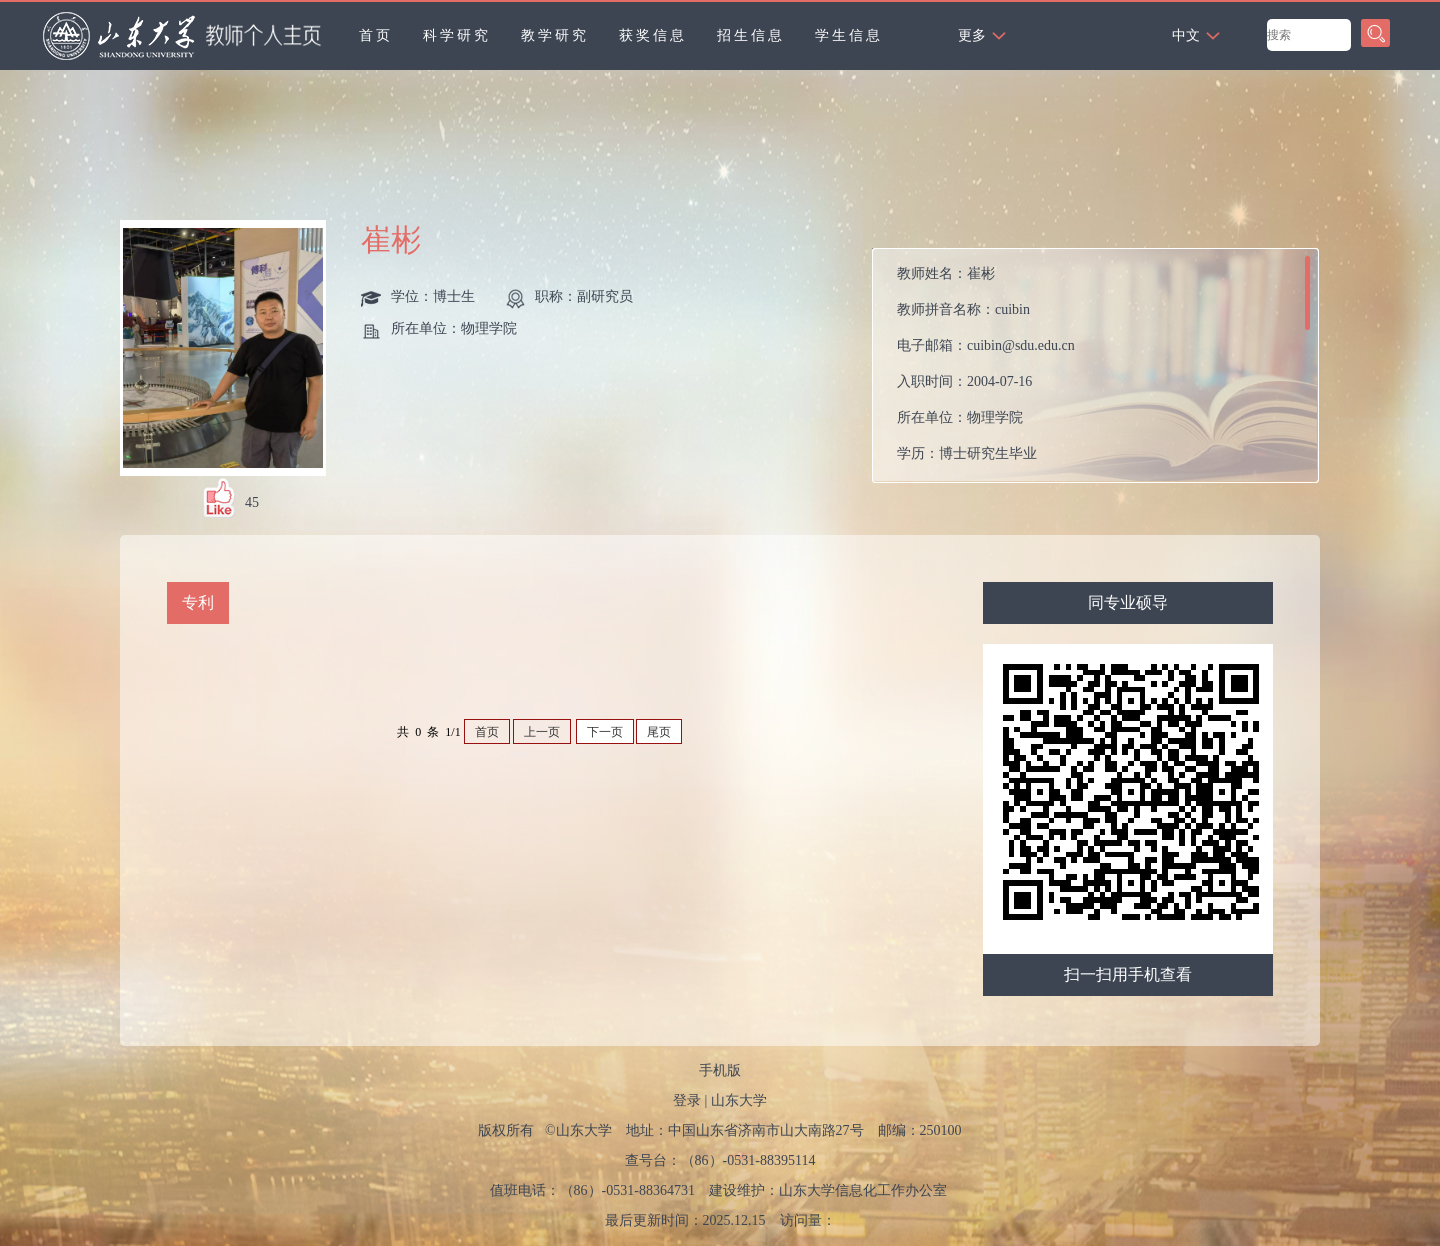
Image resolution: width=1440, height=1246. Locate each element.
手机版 (720, 1070)
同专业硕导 (1128, 602)
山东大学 (739, 1100)
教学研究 (555, 35)
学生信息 (849, 35)
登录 (687, 1100)
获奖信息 (653, 35)
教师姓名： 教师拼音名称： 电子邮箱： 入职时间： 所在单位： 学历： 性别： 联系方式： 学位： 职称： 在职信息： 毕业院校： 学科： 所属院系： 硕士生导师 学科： (986, 370)
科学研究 (457, 35)
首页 (376, 35)
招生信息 (751, 35)
